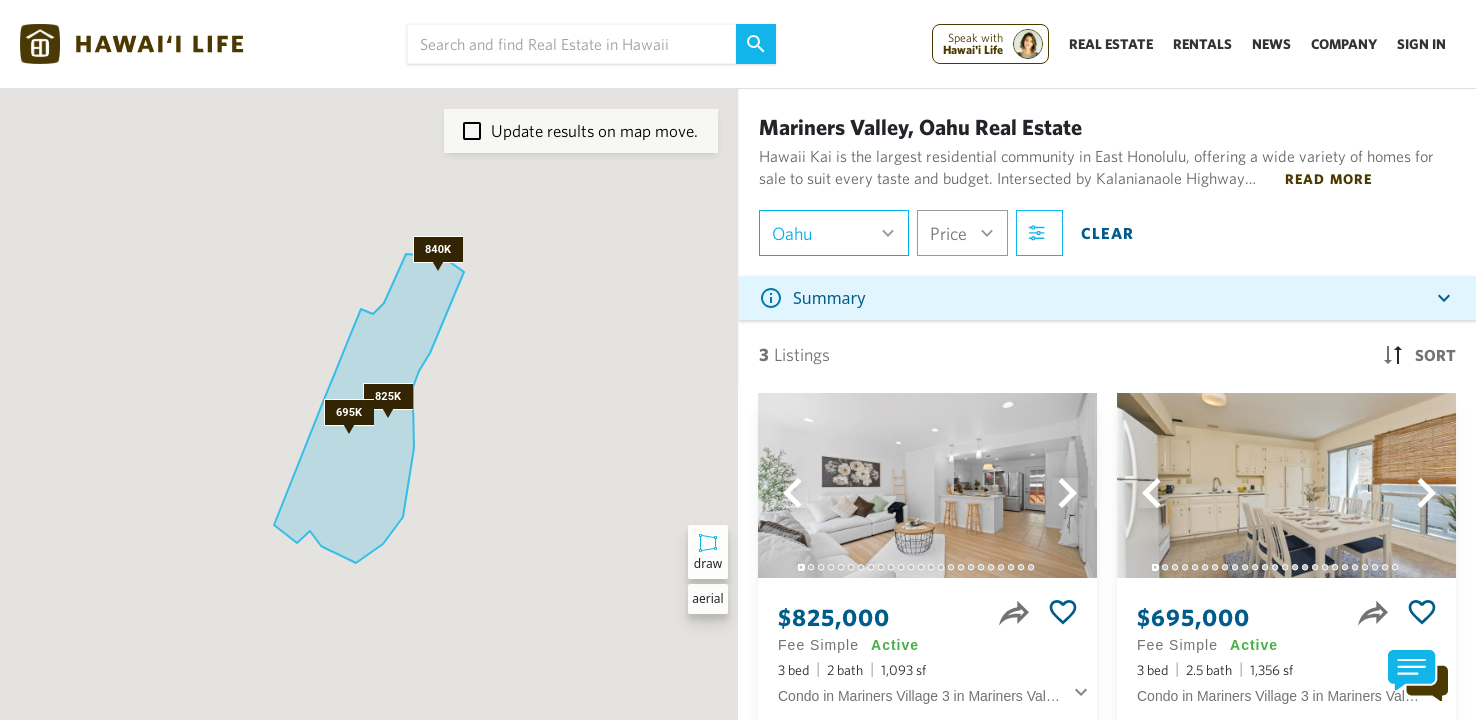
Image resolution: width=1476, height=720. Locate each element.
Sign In (1421, 44)
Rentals (1202, 44)
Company (1344, 44)
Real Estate (1111, 44)
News (1271, 44)
